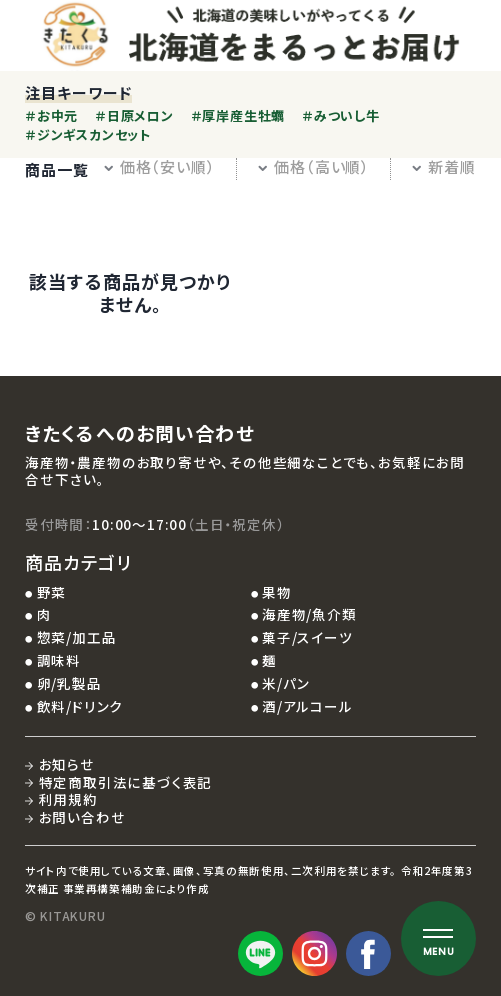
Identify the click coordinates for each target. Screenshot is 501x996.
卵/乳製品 (69, 683)
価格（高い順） (313, 166)
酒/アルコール (307, 706)
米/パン (286, 683)
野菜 (52, 592)
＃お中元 (51, 115)
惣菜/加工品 (77, 637)
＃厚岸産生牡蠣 (238, 115)
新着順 (443, 166)
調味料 (59, 660)
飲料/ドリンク (80, 706)
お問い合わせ (82, 817)
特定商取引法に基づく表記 (126, 782)
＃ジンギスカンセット (88, 134)
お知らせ (67, 764)
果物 (277, 592)
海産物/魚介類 (309, 614)
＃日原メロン (134, 115)
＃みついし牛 (341, 115)
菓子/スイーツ (307, 637)
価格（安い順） (159, 166)
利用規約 (68, 799)
